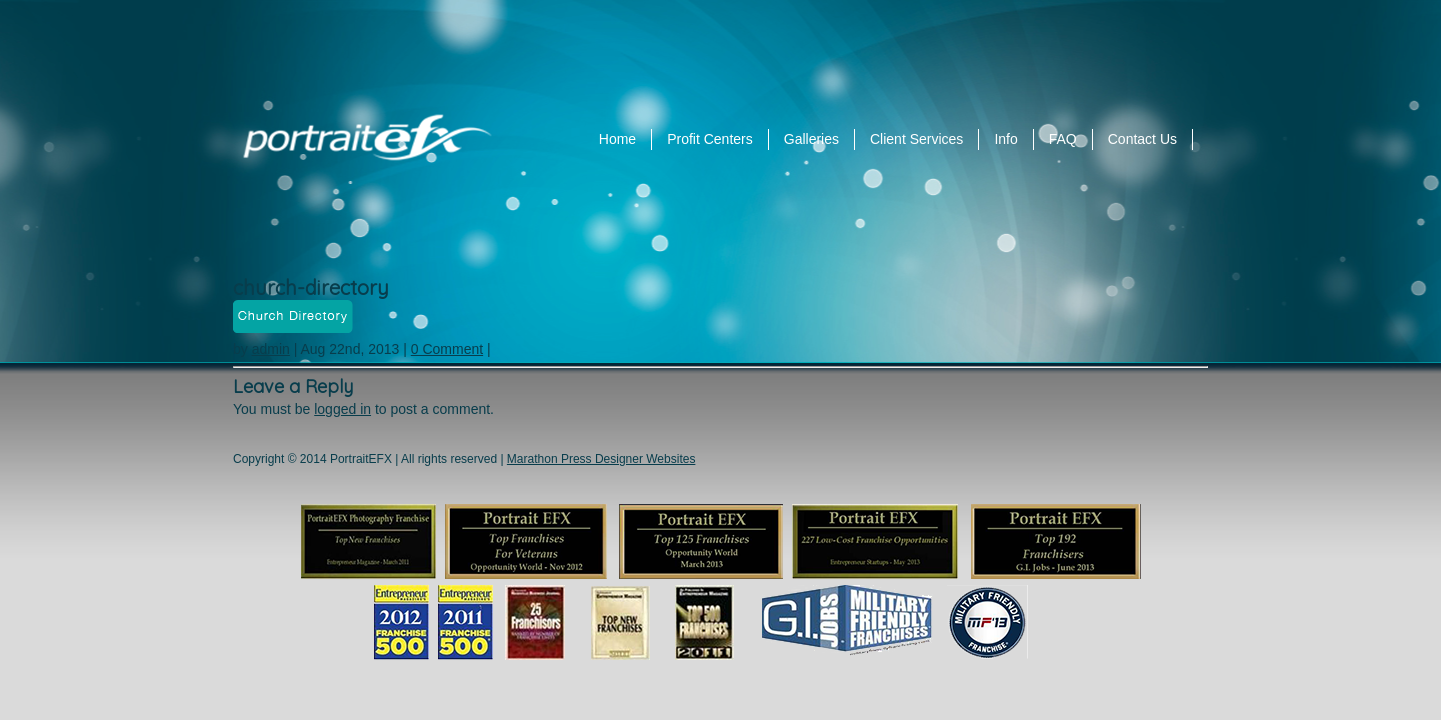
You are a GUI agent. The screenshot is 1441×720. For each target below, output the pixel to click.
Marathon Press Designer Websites (601, 459)
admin (271, 349)
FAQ (1063, 139)
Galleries (811, 139)
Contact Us (1142, 139)
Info (1005, 139)
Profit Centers (710, 139)
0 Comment (447, 349)
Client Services (916, 139)
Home (617, 139)
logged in (342, 409)
